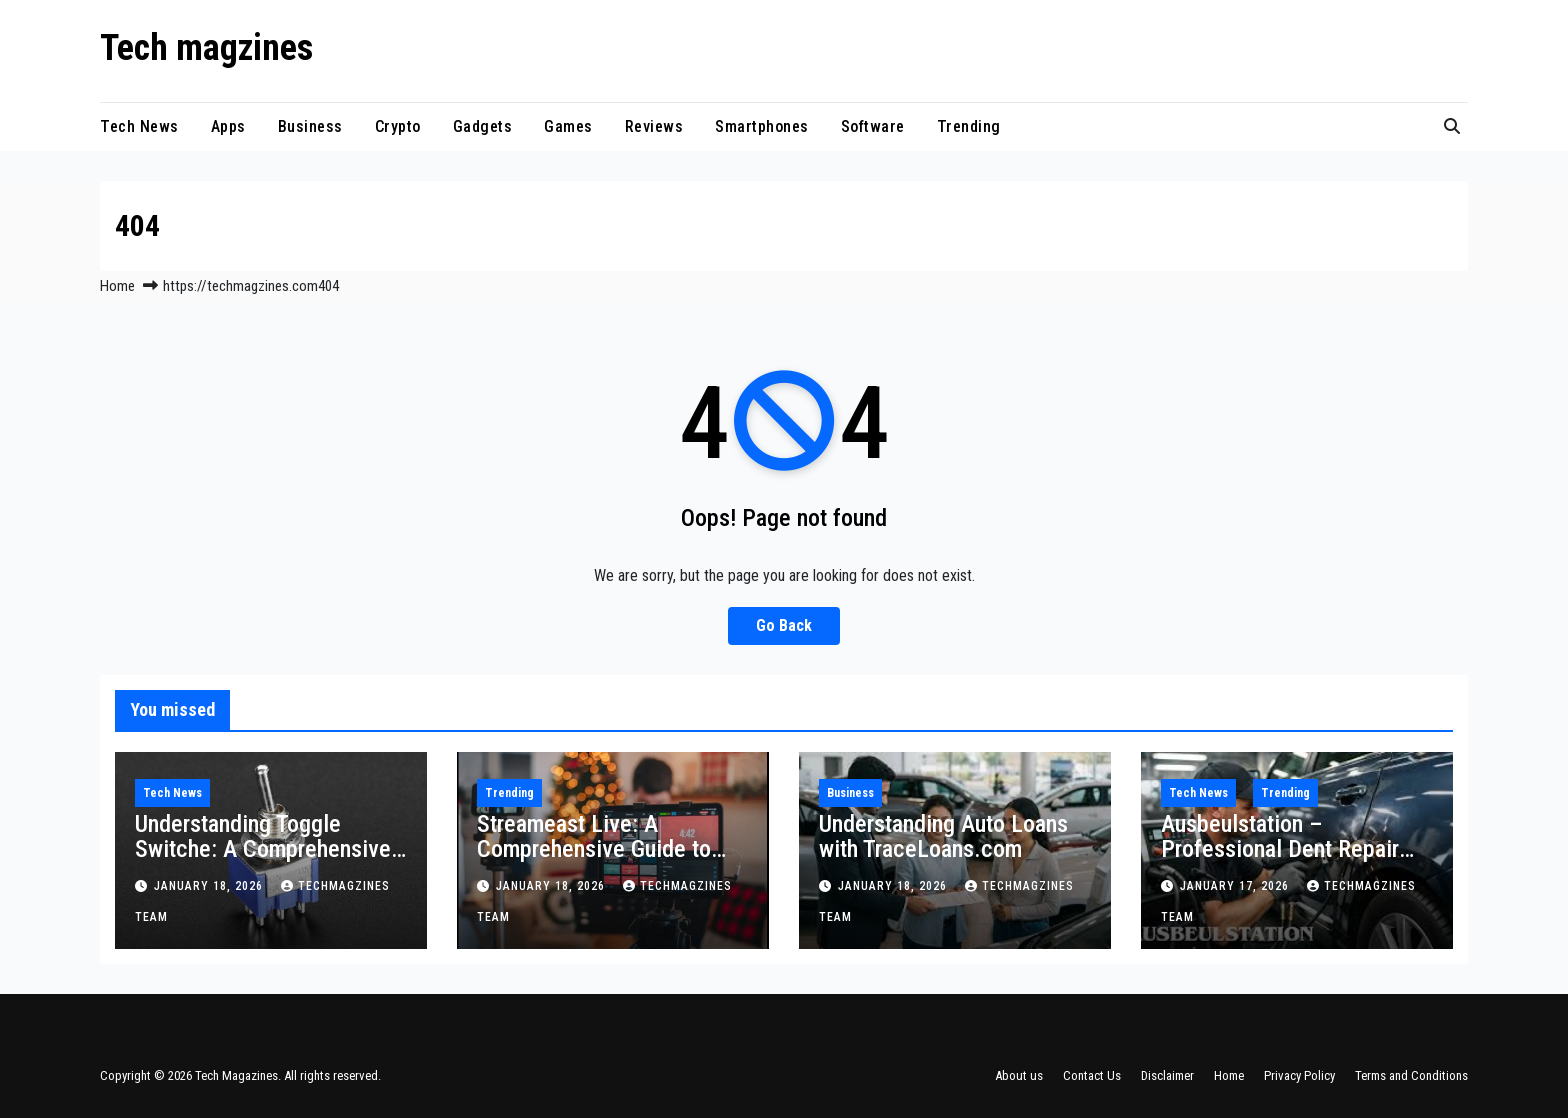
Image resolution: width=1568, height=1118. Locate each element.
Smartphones (762, 126)
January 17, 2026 (1236, 886)
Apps (228, 126)
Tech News (139, 126)
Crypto (398, 126)
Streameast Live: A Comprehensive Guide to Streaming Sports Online (594, 849)
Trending (969, 126)
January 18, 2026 (210, 886)
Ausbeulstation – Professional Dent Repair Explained (1280, 849)
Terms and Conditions (1411, 1075)
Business (310, 126)
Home (117, 286)
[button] (1452, 126)
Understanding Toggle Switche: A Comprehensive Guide (263, 849)
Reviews (654, 126)
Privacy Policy (1299, 1075)
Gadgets (483, 126)
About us (1019, 1075)
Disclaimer (1167, 1075)
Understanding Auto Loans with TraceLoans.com (943, 836)
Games (568, 126)
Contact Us (1092, 1075)
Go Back (784, 625)
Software (873, 126)
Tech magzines (206, 48)
